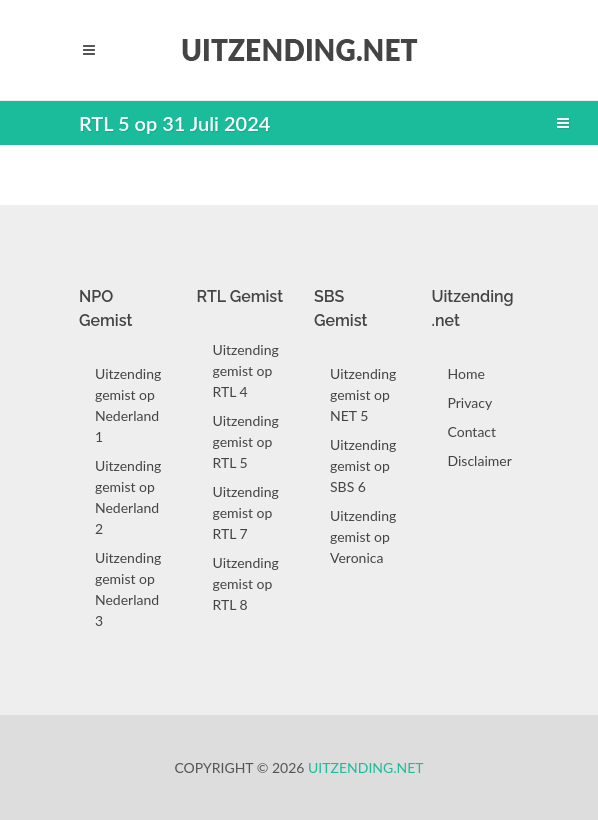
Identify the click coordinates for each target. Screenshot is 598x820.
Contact (472, 431)
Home (466, 373)
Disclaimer (480, 460)
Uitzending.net (366, 767)
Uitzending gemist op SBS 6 (363, 465)
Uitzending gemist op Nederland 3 (128, 589)
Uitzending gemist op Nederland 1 (128, 405)
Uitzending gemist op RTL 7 (246, 512)
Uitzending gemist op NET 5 (363, 394)
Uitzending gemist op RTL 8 (246, 583)
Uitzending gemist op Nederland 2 (128, 497)
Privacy (470, 402)
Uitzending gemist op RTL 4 (246, 370)
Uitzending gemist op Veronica (363, 536)
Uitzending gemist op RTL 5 (246, 441)
